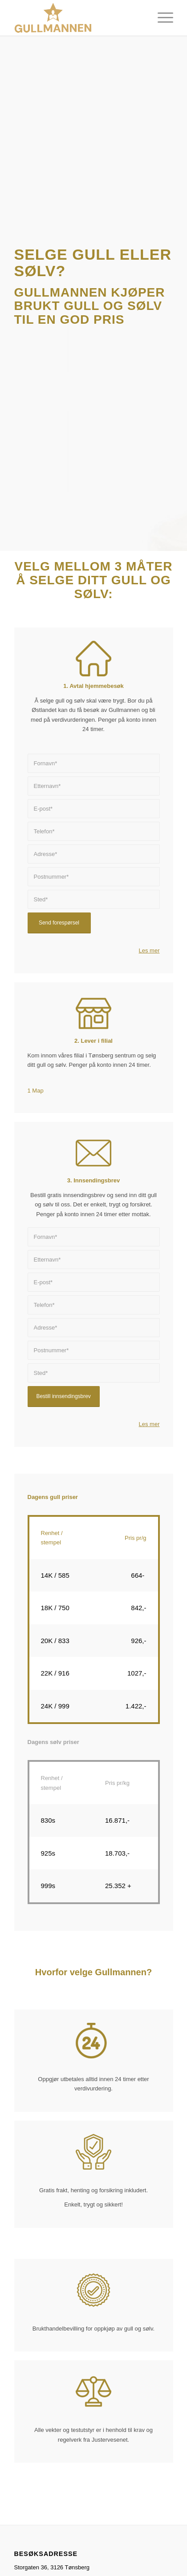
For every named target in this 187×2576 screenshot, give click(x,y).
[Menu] (161, 18)
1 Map (36, 1090)
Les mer (149, 950)
